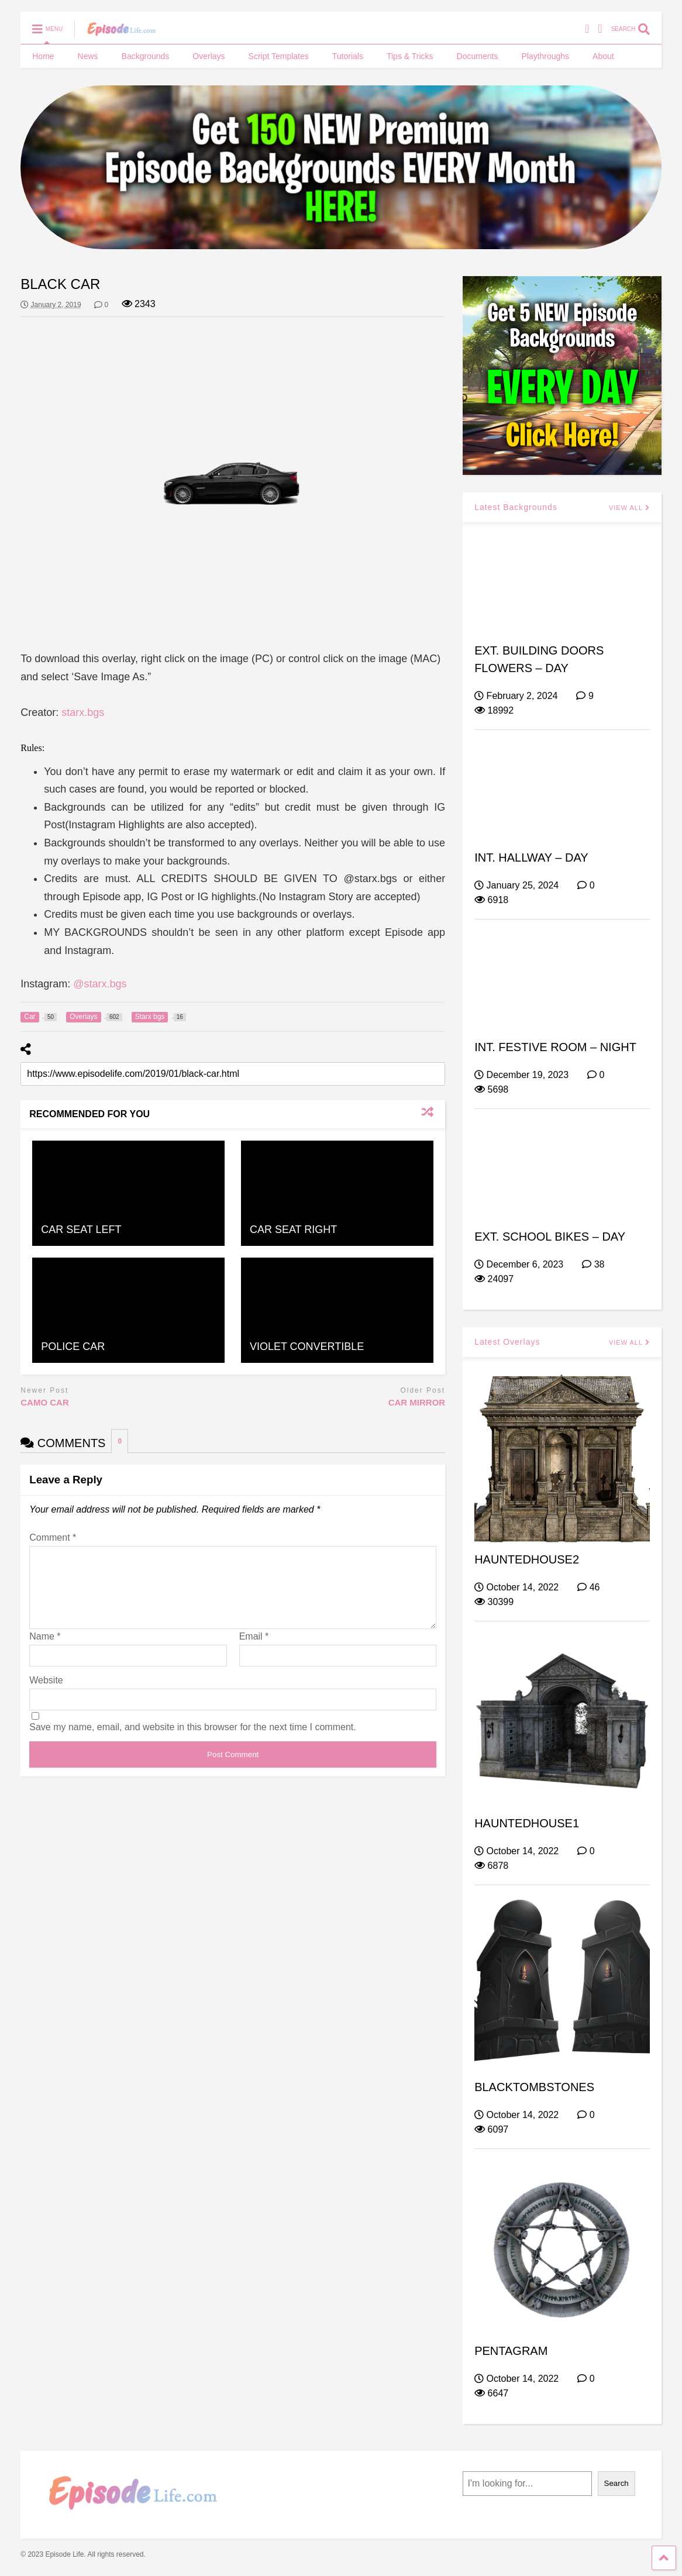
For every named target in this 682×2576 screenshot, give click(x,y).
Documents (477, 56)
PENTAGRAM (510, 2350)
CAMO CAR (44, 1402)
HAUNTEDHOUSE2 (526, 1559)
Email (254, 1650)
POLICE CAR (73, 1346)
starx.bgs (82, 712)
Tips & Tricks (410, 56)
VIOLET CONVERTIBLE (307, 1346)
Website (46, 1694)
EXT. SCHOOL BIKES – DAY (549, 1236)
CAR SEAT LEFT (81, 1229)
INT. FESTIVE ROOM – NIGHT (555, 1047)
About (603, 56)
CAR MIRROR (417, 1402)
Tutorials (347, 56)
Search (616, 2483)
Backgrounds (146, 56)
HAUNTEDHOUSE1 (526, 1823)
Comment (52, 1537)
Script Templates (279, 56)
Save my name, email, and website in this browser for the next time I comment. (192, 1741)
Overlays (208, 56)
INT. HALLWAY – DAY (531, 857)
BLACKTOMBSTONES (534, 2087)
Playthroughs (545, 56)
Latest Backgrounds (515, 507)
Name (44, 1650)
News (88, 56)
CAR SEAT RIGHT (293, 1229)
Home (43, 56)
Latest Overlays (507, 1341)
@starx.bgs (99, 984)
